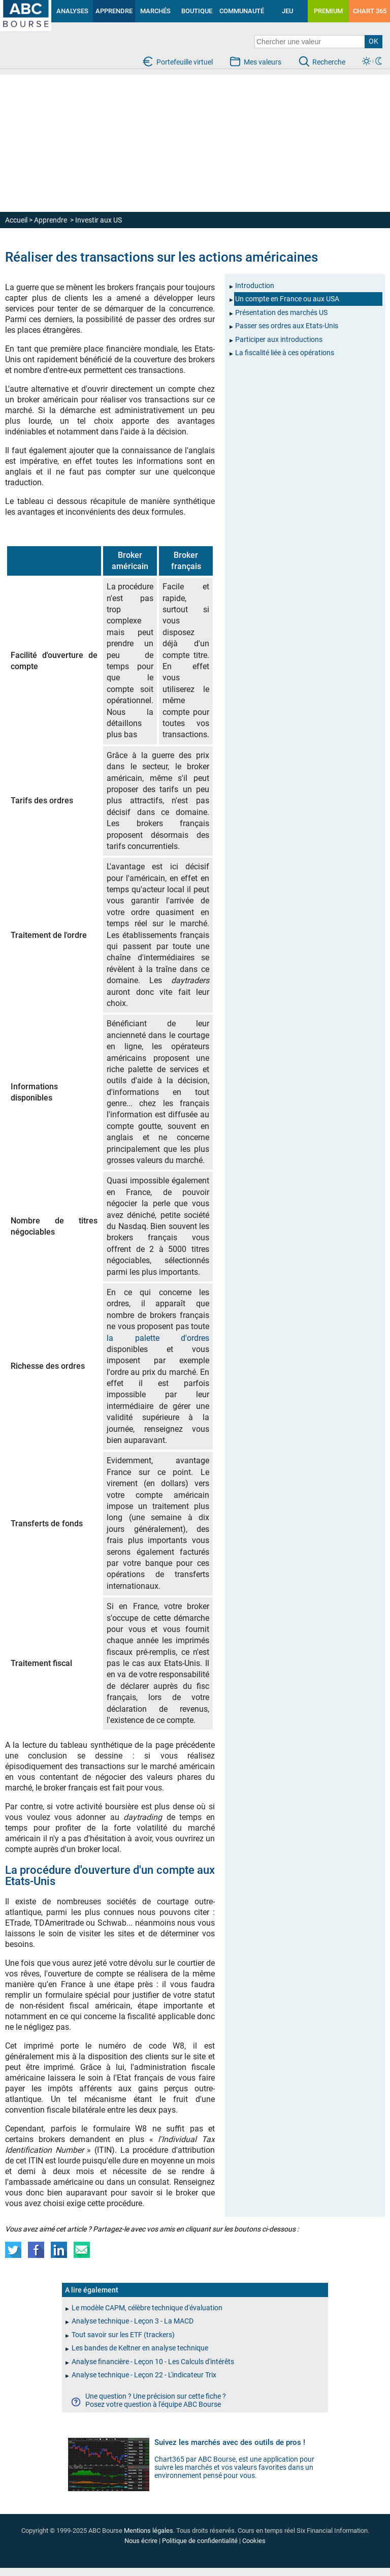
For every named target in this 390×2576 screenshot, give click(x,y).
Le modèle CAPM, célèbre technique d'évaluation (147, 2308)
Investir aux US (98, 220)
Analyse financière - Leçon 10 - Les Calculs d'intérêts (153, 2362)
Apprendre (50, 220)
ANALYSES (72, 11)
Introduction (254, 285)
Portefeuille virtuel (184, 62)
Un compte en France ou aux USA (287, 299)
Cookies (254, 2540)
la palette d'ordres (158, 1338)
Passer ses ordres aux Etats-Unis (286, 326)
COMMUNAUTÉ (241, 11)
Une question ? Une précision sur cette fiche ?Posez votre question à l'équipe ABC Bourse (155, 2400)
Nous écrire (140, 2540)
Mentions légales (148, 2530)
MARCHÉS (155, 11)
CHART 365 (369, 11)
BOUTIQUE (196, 11)
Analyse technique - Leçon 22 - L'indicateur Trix (144, 2375)
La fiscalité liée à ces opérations (284, 353)
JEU (287, 11)
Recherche (328, 62)
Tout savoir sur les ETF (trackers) (123, 2335)
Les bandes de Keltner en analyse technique (140, 2348)
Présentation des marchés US (281, 312)
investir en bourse (16, 8)
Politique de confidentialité (200, 2540)
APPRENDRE (114, 11)
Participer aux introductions (278, 339)
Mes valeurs (262, 62)
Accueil (16, 220)
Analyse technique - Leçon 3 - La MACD (132, 2321)
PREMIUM (328, 11)
